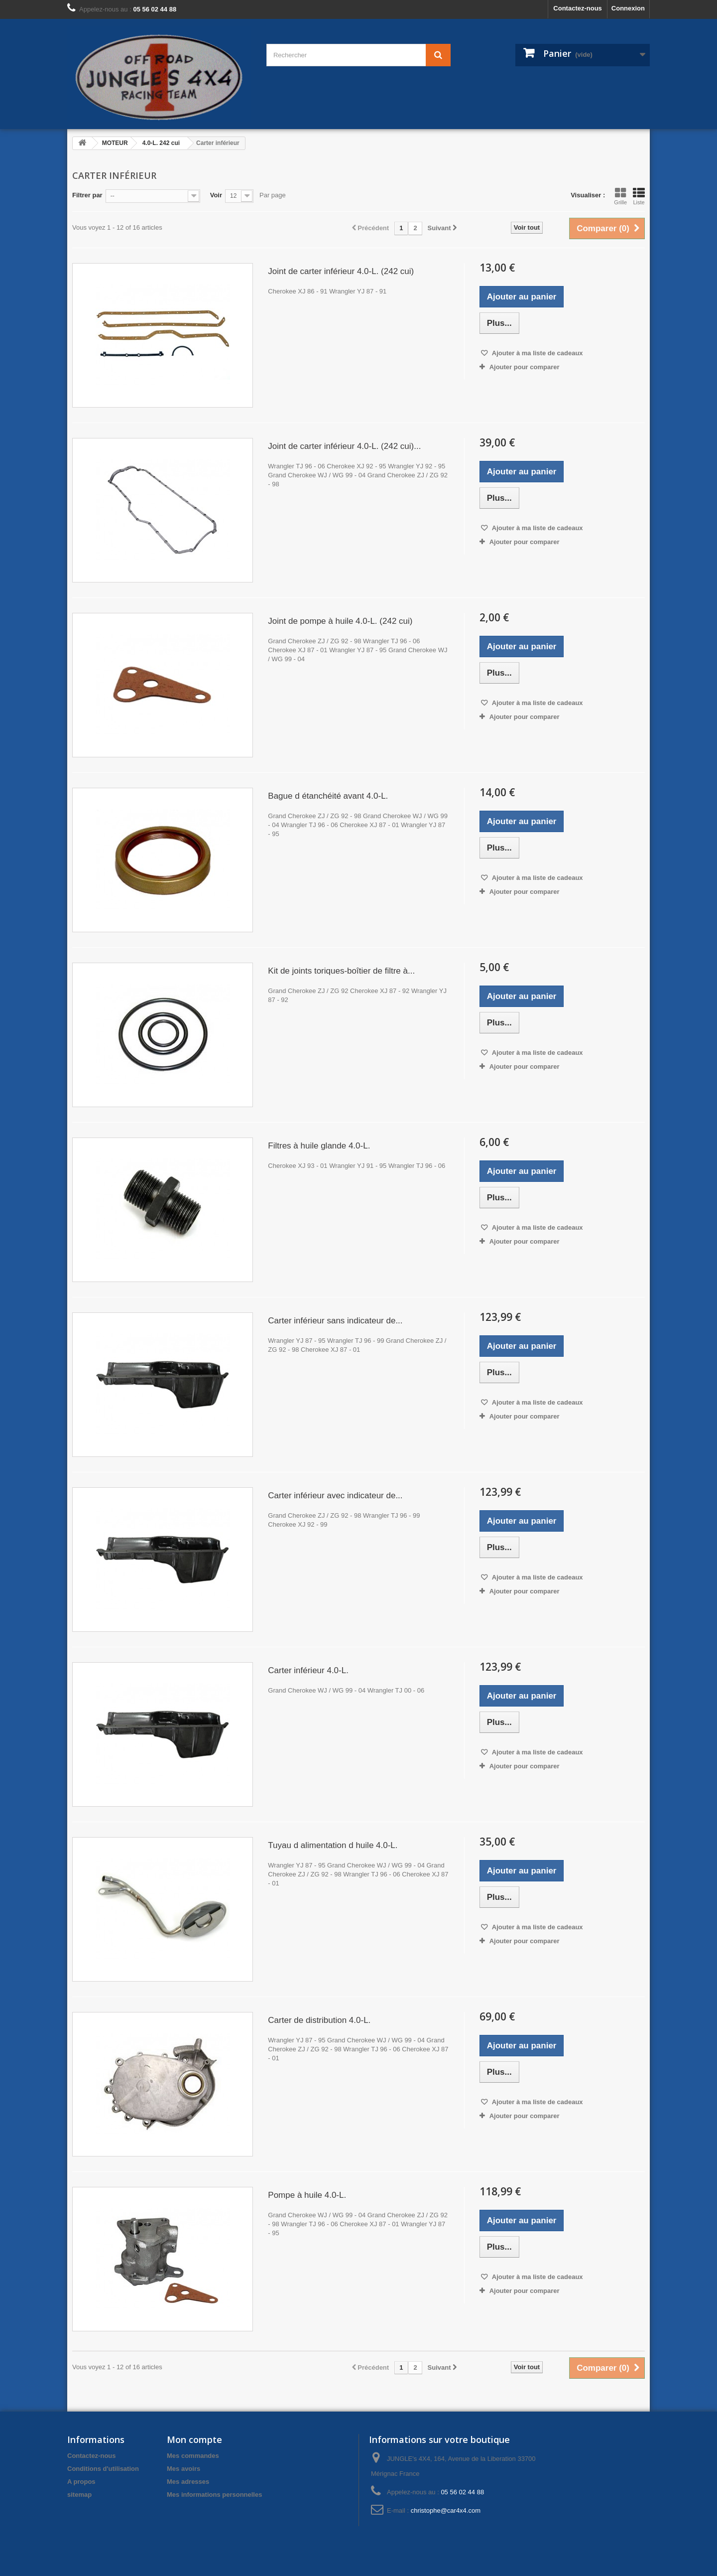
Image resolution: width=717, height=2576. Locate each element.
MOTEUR (115, 143)
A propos (81, 2481)
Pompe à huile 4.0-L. (307, 2195)
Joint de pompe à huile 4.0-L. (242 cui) (340, 621)
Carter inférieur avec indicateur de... (335, 1495)
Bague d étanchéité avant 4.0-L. (328, 796)
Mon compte (194, 2439)
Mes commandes (193, 2455)
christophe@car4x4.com (445, 2510)
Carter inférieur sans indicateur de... (335, 1320)
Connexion (628, 8)
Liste (639, 196)
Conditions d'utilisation (103, 2468)
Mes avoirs (183, 2468)
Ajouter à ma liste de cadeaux (536, 353)
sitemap (79, 2494)
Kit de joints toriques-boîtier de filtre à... (341, 971)
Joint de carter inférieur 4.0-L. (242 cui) (341, 271)
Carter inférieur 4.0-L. (308, 1670)
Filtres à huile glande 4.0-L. (319, 1145)
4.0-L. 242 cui (161, 143)
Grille (620, 196)
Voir (216, 195)
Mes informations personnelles (214, 2494)
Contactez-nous (577, 8)
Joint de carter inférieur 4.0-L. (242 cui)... (344, 446)
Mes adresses (188, 2481)
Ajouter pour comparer (524, 367)
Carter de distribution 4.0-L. (319, 2020)
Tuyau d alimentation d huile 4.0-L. (332, 1845)
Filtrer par (87, 195)
